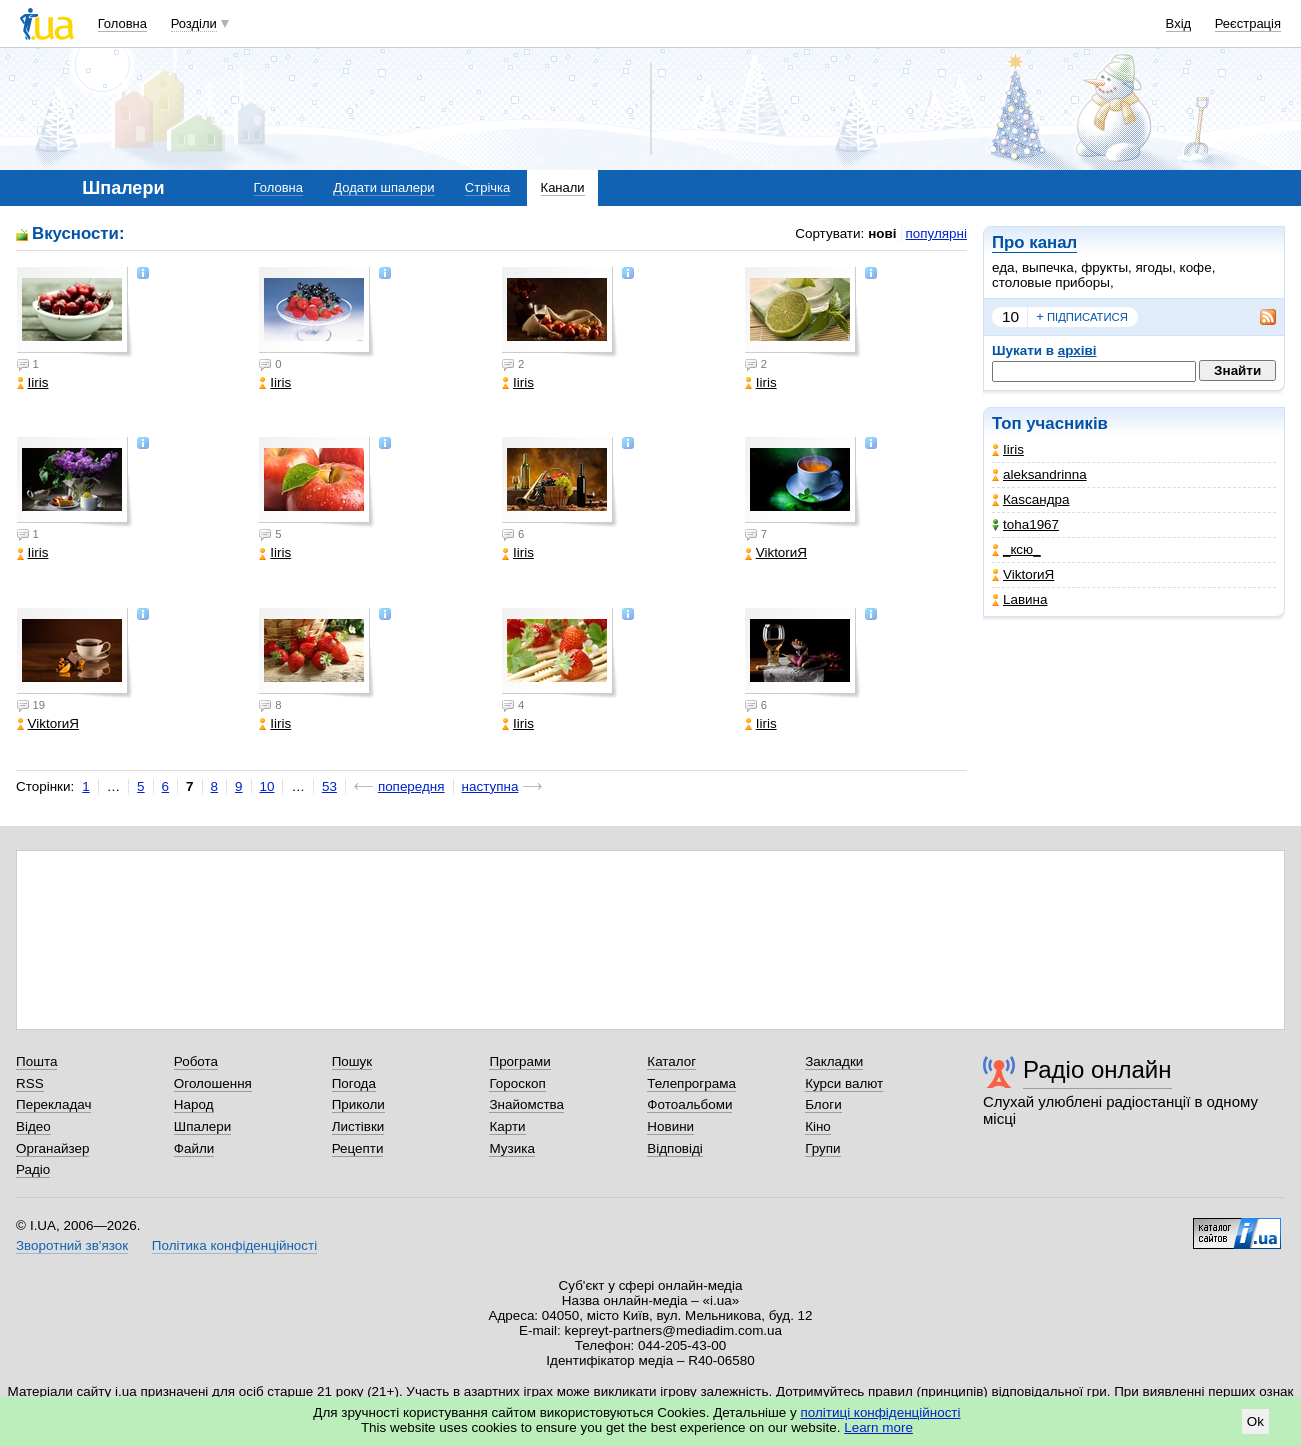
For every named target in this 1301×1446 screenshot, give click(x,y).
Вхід (1179, 23)
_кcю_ (1016, 549)
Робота (196, 1061)
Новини (670, 1126)
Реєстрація (1248, 23)
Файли (194, 1148)
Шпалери (202, 1126)
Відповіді (675, 1148)
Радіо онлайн (1097, 1069)
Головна (122, 23)
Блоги (823, 1104)
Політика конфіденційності (234, 1245)
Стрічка (487, 187)
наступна (490, 786)
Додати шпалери (383, 187)
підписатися (1082, 317)
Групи (822, 1148)
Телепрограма (691, 1083)
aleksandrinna (1039, 474)
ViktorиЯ (1023, 574)
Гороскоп (517, 1083)
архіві (1077, 350)
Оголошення (213, 1083)
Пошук (352, 1061)
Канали (563, 187)
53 (329, 786)
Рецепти (358, 1148)
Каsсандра (1030, 499)
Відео (33, 1126)
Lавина (1020, 599)
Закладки (834, 1061)
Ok (1255, 1421)
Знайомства (526, 1104)
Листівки (358, 1126)
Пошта (36, 1061)
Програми (519, 1061)
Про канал (1034, 242)
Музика (511, 1148)
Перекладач (53, 1104)
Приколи (358, 1104)
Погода (354, 1083)
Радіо (33, 1169)
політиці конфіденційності (881, 1412)
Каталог (671, 1061)
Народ (194, 1104)
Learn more (878, 1427)
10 (1010, 316)
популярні (936, 233)
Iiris (1008, 449)
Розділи (194, 23)
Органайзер (52, 1148)
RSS (30, 1083)
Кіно (818, 1126)
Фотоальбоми (689, 1104)
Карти (507, 1126)
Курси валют (844, 1083)
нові (882, 233)
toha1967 (1025, 524)
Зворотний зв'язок (72, 1245)
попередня (411, 786)
